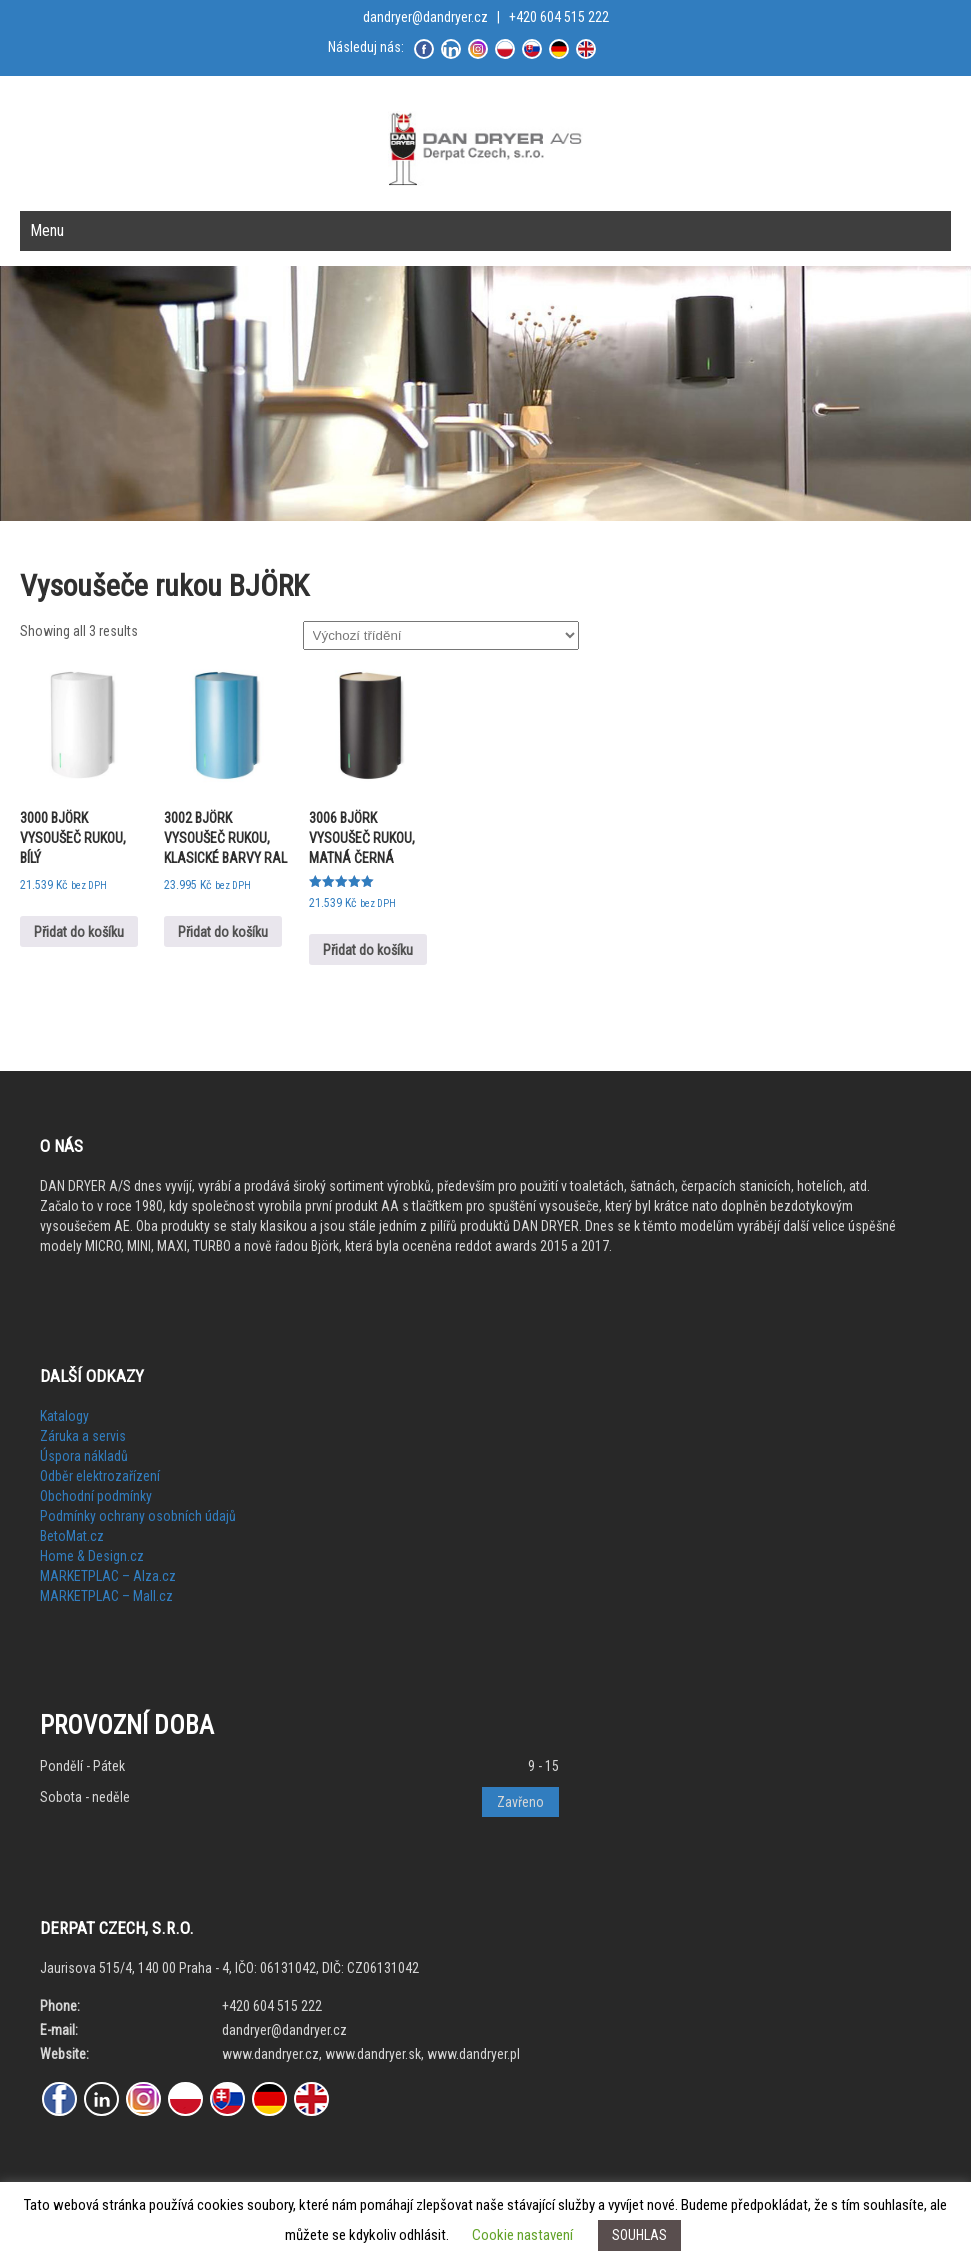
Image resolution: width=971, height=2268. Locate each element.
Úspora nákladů (84, 1456)
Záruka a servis (83, 1436)
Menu (47, 230)
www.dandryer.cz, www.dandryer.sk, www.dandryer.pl (371, 2054)
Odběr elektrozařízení (100, 1476)
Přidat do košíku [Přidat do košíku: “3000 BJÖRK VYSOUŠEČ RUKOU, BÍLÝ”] (79, 932)
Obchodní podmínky (96, 1496)
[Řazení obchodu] (441, 635)
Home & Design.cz (92, 1556)
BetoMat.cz (72, 1536)
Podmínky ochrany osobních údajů (138, 1516)
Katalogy (64, 1416)
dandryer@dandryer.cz (425, 17)
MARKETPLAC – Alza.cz (108, 1576)
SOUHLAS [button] (639, 2235)
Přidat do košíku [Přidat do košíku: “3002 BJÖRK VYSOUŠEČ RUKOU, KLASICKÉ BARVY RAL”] (223, 932)
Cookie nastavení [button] (522, 2235)
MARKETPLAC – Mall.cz (106, 1596)
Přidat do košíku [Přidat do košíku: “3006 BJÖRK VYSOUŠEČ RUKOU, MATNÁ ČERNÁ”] (368, 950)
